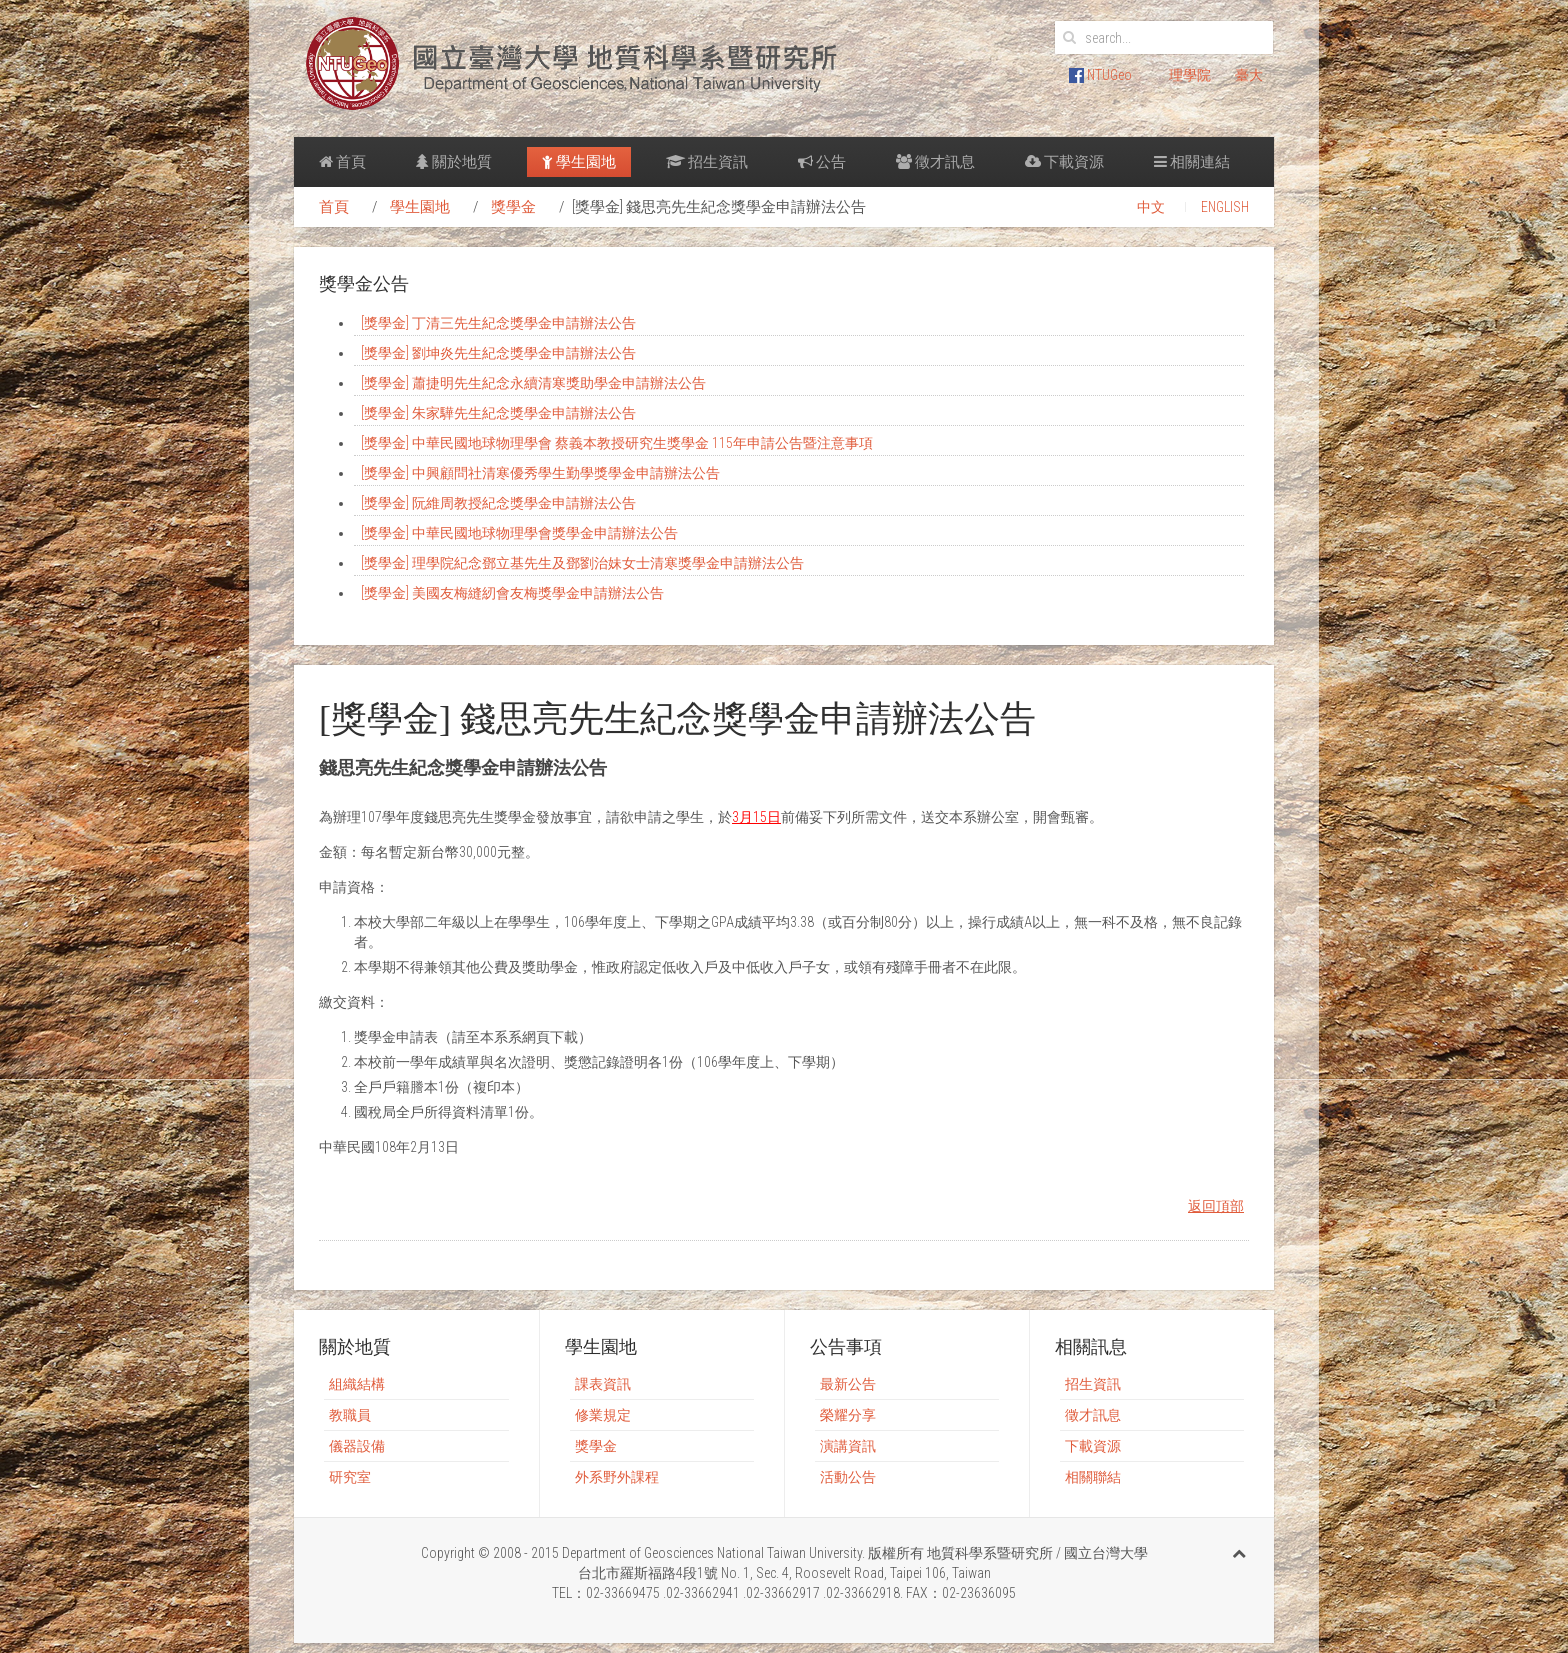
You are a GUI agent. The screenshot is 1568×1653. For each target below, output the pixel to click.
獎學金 (513, 207)
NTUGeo (1100, 75)
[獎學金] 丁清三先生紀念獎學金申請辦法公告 (498, 323)
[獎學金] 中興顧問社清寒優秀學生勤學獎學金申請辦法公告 (540, 473)
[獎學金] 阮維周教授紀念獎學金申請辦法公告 (498, 503)
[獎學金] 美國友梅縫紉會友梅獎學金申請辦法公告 (512, 593)
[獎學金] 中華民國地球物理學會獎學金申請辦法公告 (519, 533)
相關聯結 (1093, 1477)
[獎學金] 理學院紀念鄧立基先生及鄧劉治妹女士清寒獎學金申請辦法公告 (582, 563)
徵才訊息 (935, 162)
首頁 (342, 162)
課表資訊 (603, 1384)
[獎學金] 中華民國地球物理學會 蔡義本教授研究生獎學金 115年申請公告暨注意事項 (617, 443)
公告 (822, 162)
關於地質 (454, 162)
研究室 (350, 1477)
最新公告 (848, 1384)
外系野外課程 (617, 1477)
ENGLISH (1225, 207)
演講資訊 (848, 1446)
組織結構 (357, 1384)
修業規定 (603, 1415)
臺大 (1249, 75)
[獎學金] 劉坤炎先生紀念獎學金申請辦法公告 (498, 353)
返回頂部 (1216, 1206)
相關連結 (1192, 162)
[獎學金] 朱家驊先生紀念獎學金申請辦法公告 (498, 413)
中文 (1151, 207)
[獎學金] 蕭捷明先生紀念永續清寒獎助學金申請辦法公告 (533, 383)
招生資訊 (707, 162)
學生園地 (579, 162)
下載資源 (1064, 162)
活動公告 (848, 1477)
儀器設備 (357, 1446)
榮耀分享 (848, 1415)
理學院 (1190, 75)
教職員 (350, 1415)
